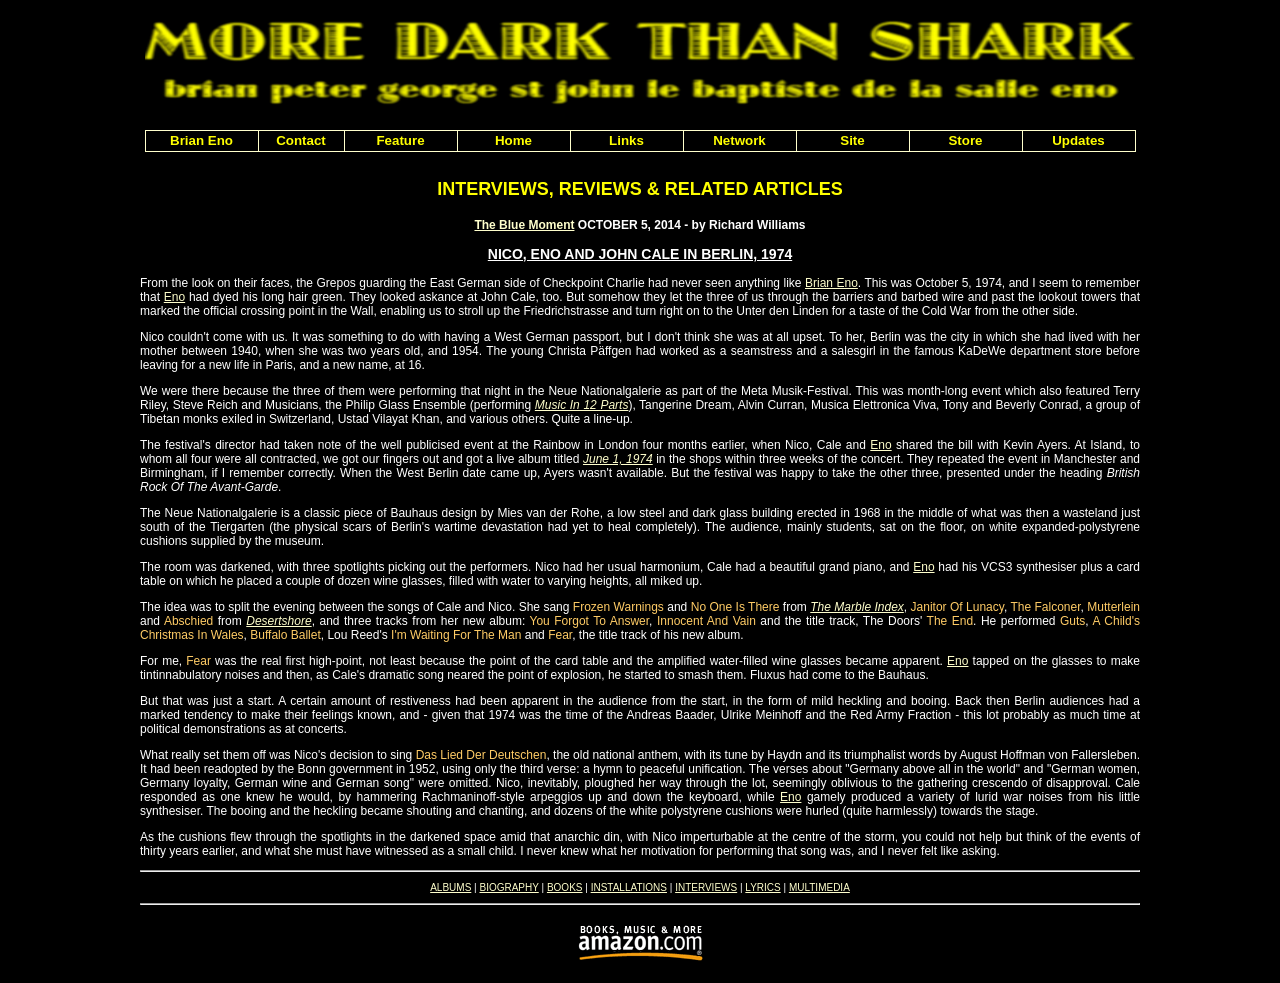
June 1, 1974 (618, 459)
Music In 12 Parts (582, 405)
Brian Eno (831, 283)
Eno (174, 297)
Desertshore (278, 621)
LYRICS (762, 887)
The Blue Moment (524, 225)
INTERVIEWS (706, 887)
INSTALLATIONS (629, 887)
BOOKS (565, 887)
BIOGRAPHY (508, 887)
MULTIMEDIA (819, 887)
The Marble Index (857, 607)
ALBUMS (450, 887)
